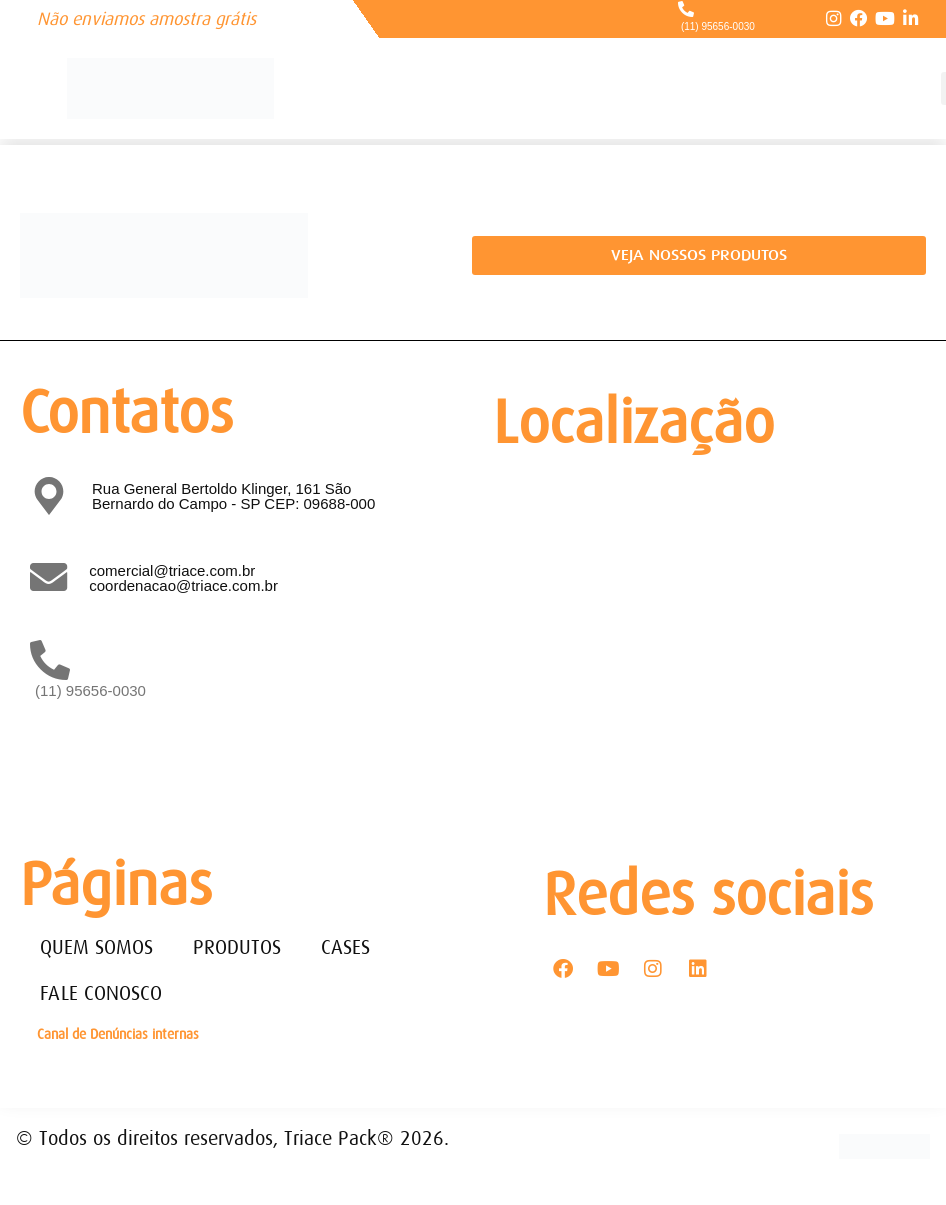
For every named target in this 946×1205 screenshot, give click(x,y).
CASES (345, 947)
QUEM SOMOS (96, 947)
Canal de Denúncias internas (118, 1034)
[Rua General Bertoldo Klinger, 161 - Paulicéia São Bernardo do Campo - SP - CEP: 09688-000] (704, 637)
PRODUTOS (237, 947)
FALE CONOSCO (101, 993)
